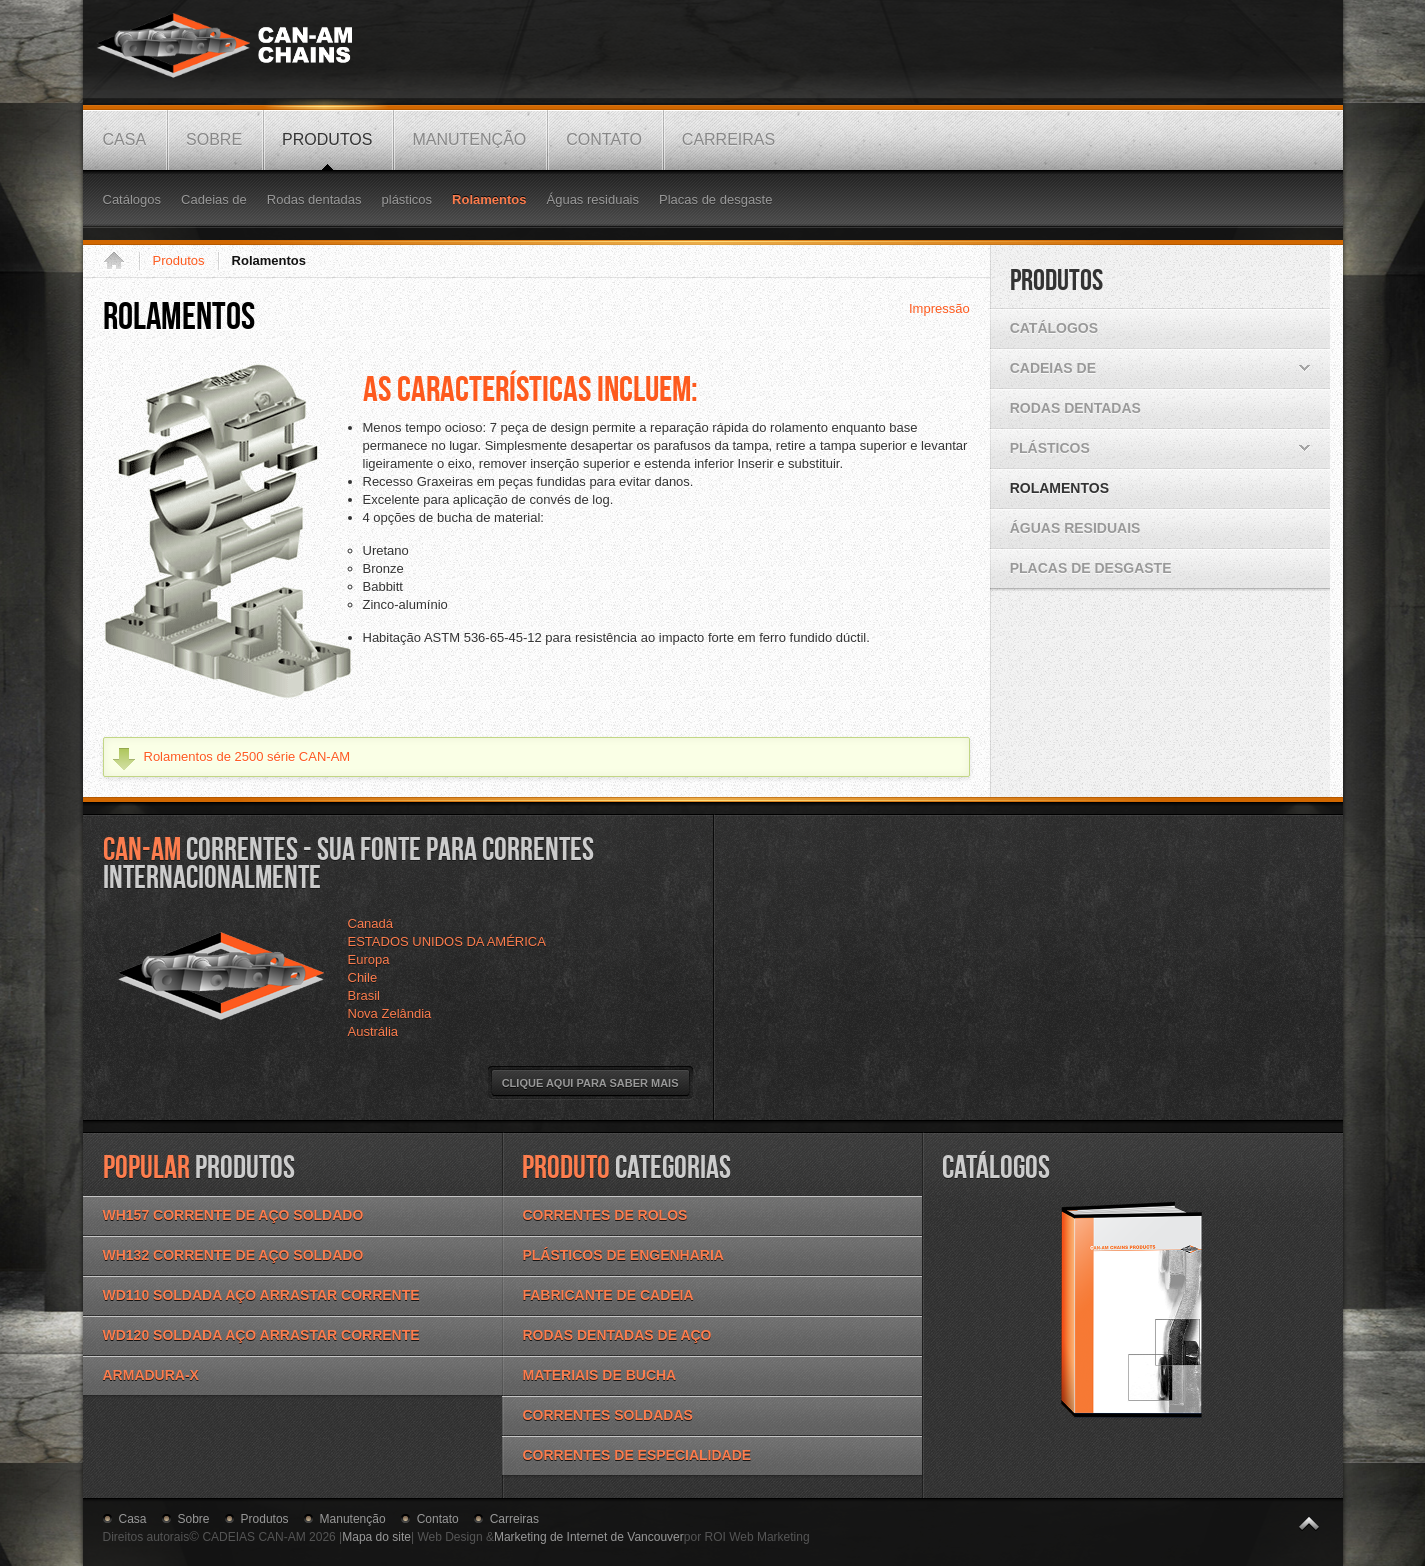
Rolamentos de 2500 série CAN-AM (247, 756)
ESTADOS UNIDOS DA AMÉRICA (447, 941)
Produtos (179, 260)
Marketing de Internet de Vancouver (589, 1537)
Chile (363, 977)
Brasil (364, 995)
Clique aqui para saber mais (590, 1083)
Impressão (939, 308)
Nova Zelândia (390, 1013)
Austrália (373, 1031)
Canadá (371, 923)
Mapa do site (376, 1537)
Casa (121, 261)
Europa (369, 959)
